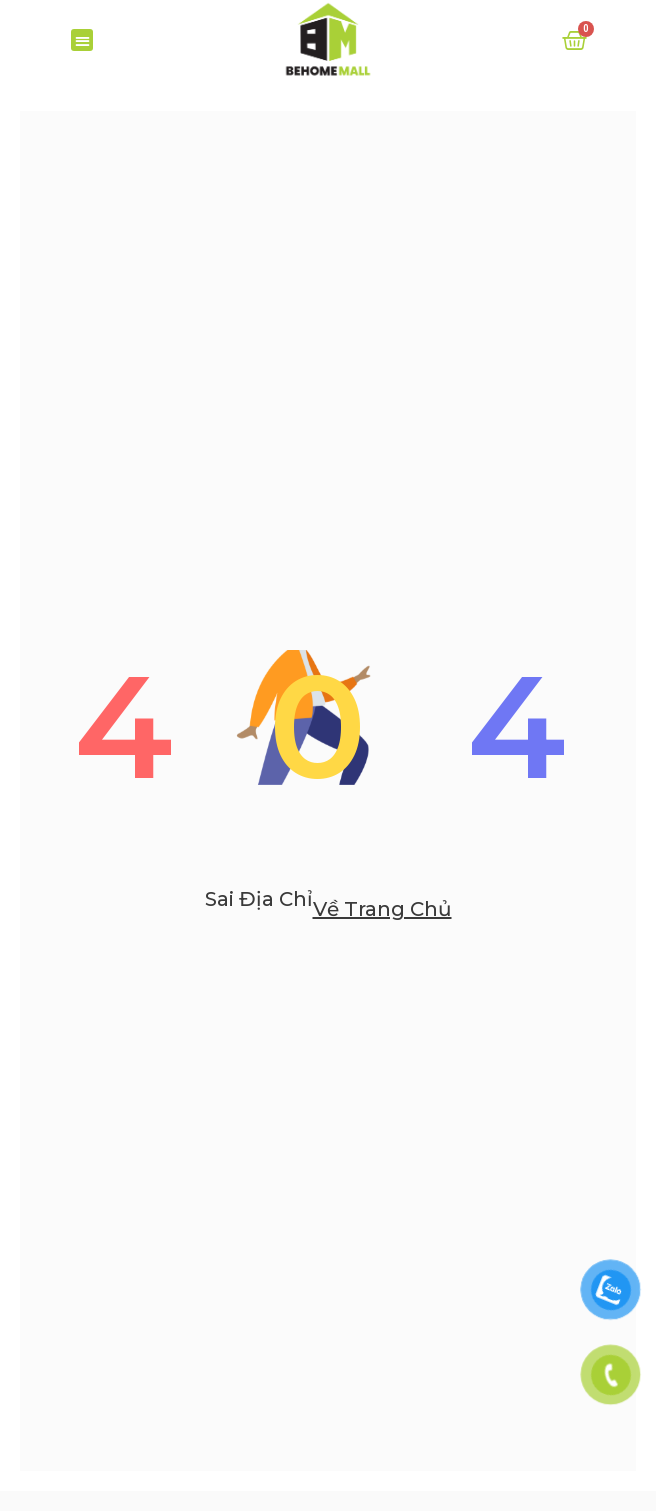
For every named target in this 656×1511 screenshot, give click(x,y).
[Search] (612, 96)
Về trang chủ (382, 939)
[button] (82, 40)
